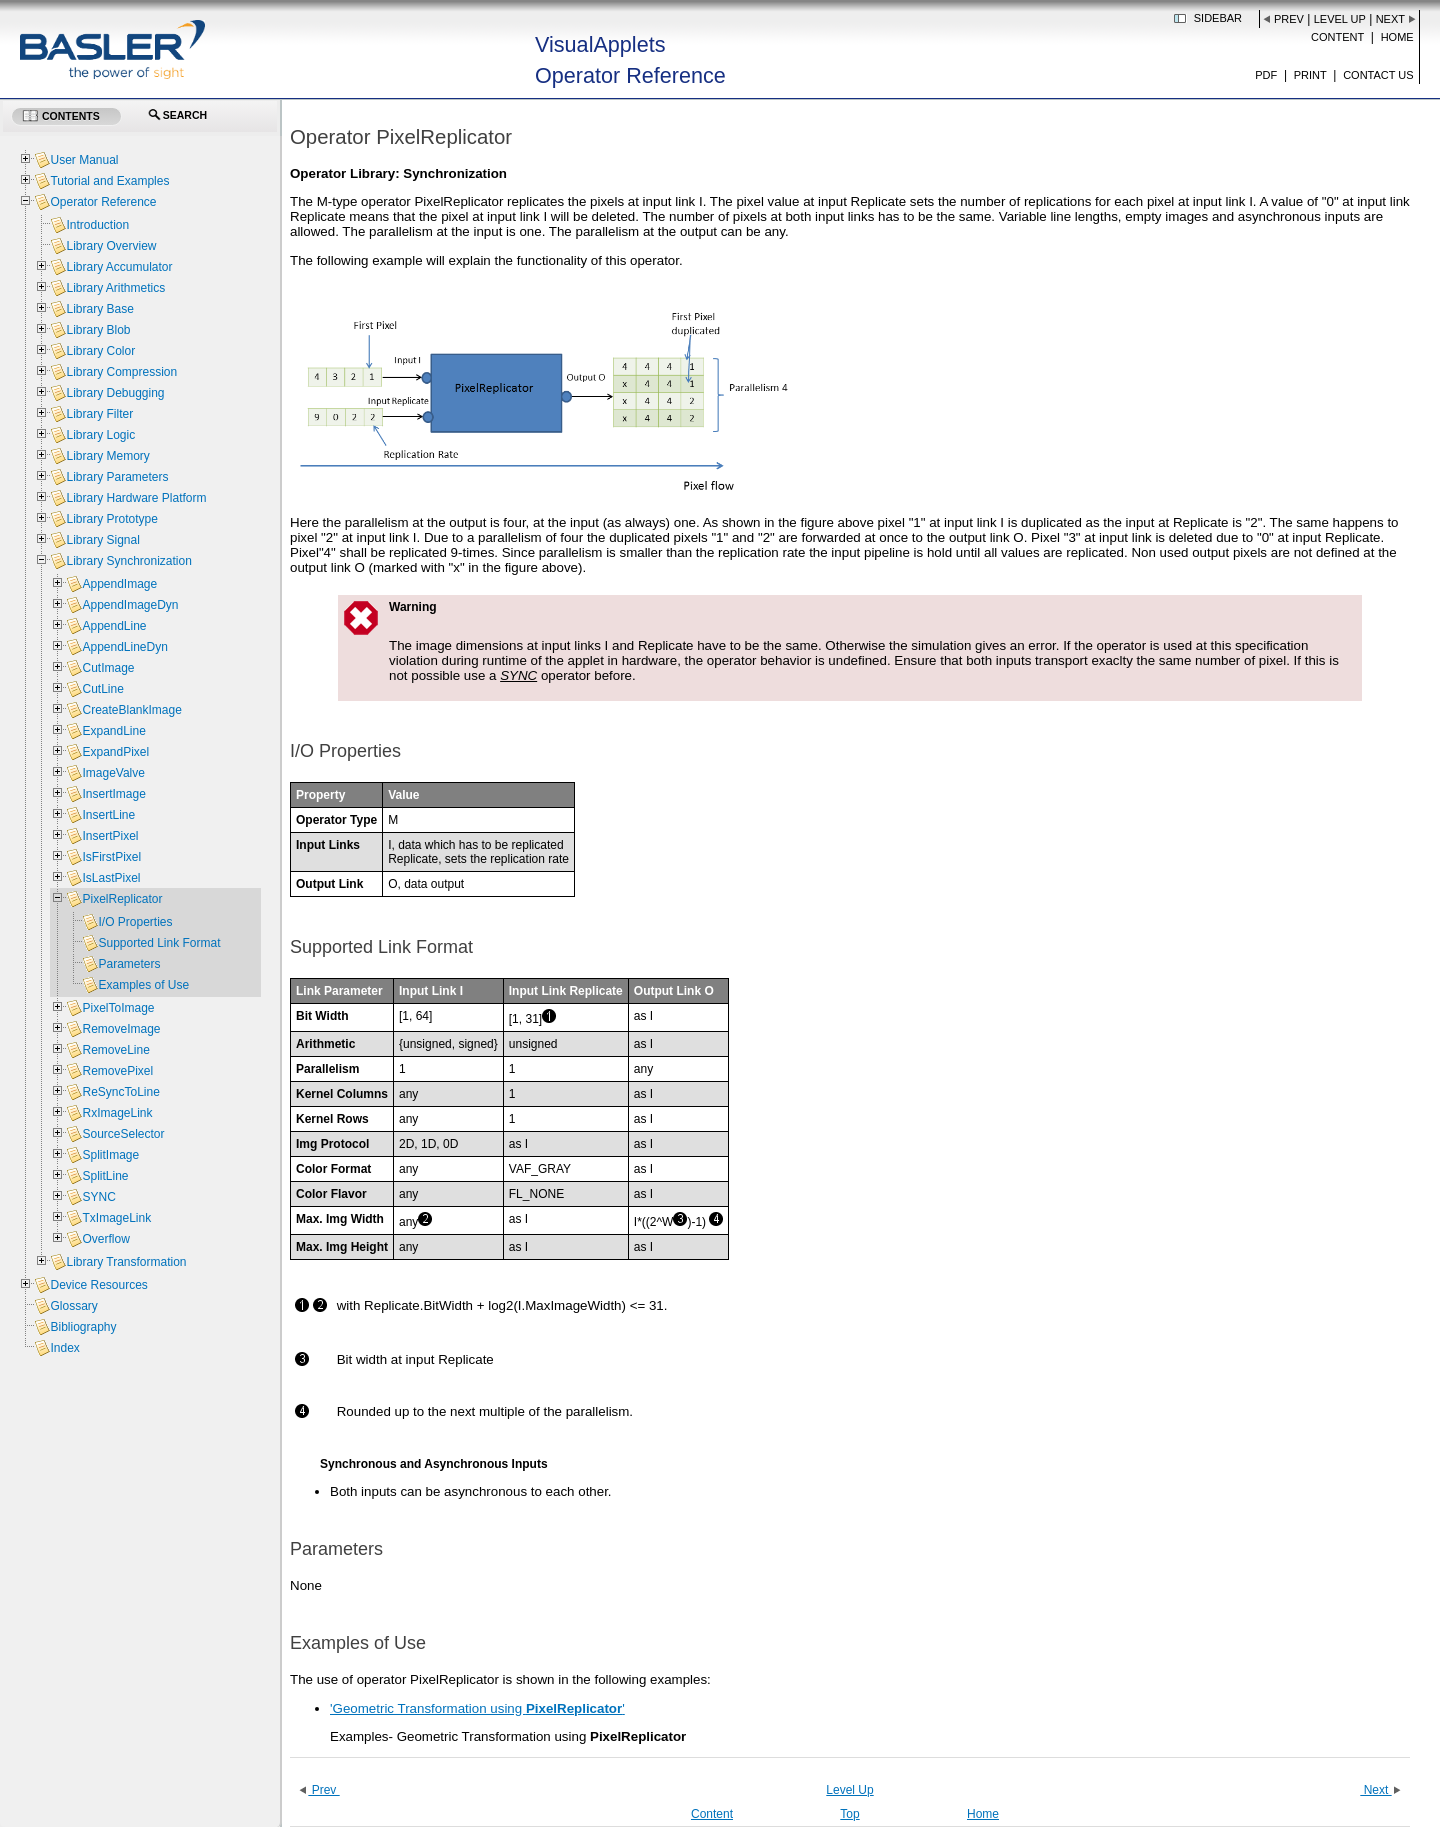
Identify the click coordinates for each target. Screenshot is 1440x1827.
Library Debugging (115, 393)
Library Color (100, 351)
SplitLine (105, 1176)
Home (1397, 37)
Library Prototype (111, 519)
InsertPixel (110, 836)
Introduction (97, 225)
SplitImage (110, 1155)
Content (1337, 37)
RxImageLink (117, 1113)
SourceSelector (123, 1134)
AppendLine (114, 626)
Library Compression (121, 372)
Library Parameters (117, 477)
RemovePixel (117, 1071)
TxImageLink (116, 1218)
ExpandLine (113, 731)
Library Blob (98, 330)
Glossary (73, 1306)
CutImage (108, 668)
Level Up (1340, 19)
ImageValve (113, 773)
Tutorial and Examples (109, 181)
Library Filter (99, 414)
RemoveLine (115, 1050)
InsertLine (108, 815)
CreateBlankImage (131, 710)
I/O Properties (135, 922)
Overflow (105, 1239)
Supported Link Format (159, 943)
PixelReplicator (122, 899)
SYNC (518, 675)
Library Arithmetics (115, 288)
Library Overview (111, 246)
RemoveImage (121, 1029)
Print (1310, 75)
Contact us (1378, 75)
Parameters (129, 964)
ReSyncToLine (120, 1092)
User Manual (84, 160)
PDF (1266, 75)
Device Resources (98, 1285)
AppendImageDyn (130, 605)
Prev (1289, 19)
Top (849, 1814)
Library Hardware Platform (136, 498)
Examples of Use (143, 985)
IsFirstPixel (111, 857)
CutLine (102, 689)
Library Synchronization (128, 561)
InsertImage (113, 794)
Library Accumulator (119, 267)
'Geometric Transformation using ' (477, 1708)
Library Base (99, 309)
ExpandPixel (115, 752)
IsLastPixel (111, 878)
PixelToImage (118, 1008)
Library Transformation (126, 1262)
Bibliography (83, 1327)
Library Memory (107, 456)
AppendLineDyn (124, 647)
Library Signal (102, 540)
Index (64, 1348)
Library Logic (100, 435)
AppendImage (119, 584)
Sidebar (1218, 18)
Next (1390, 19)
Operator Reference (103, 202)
